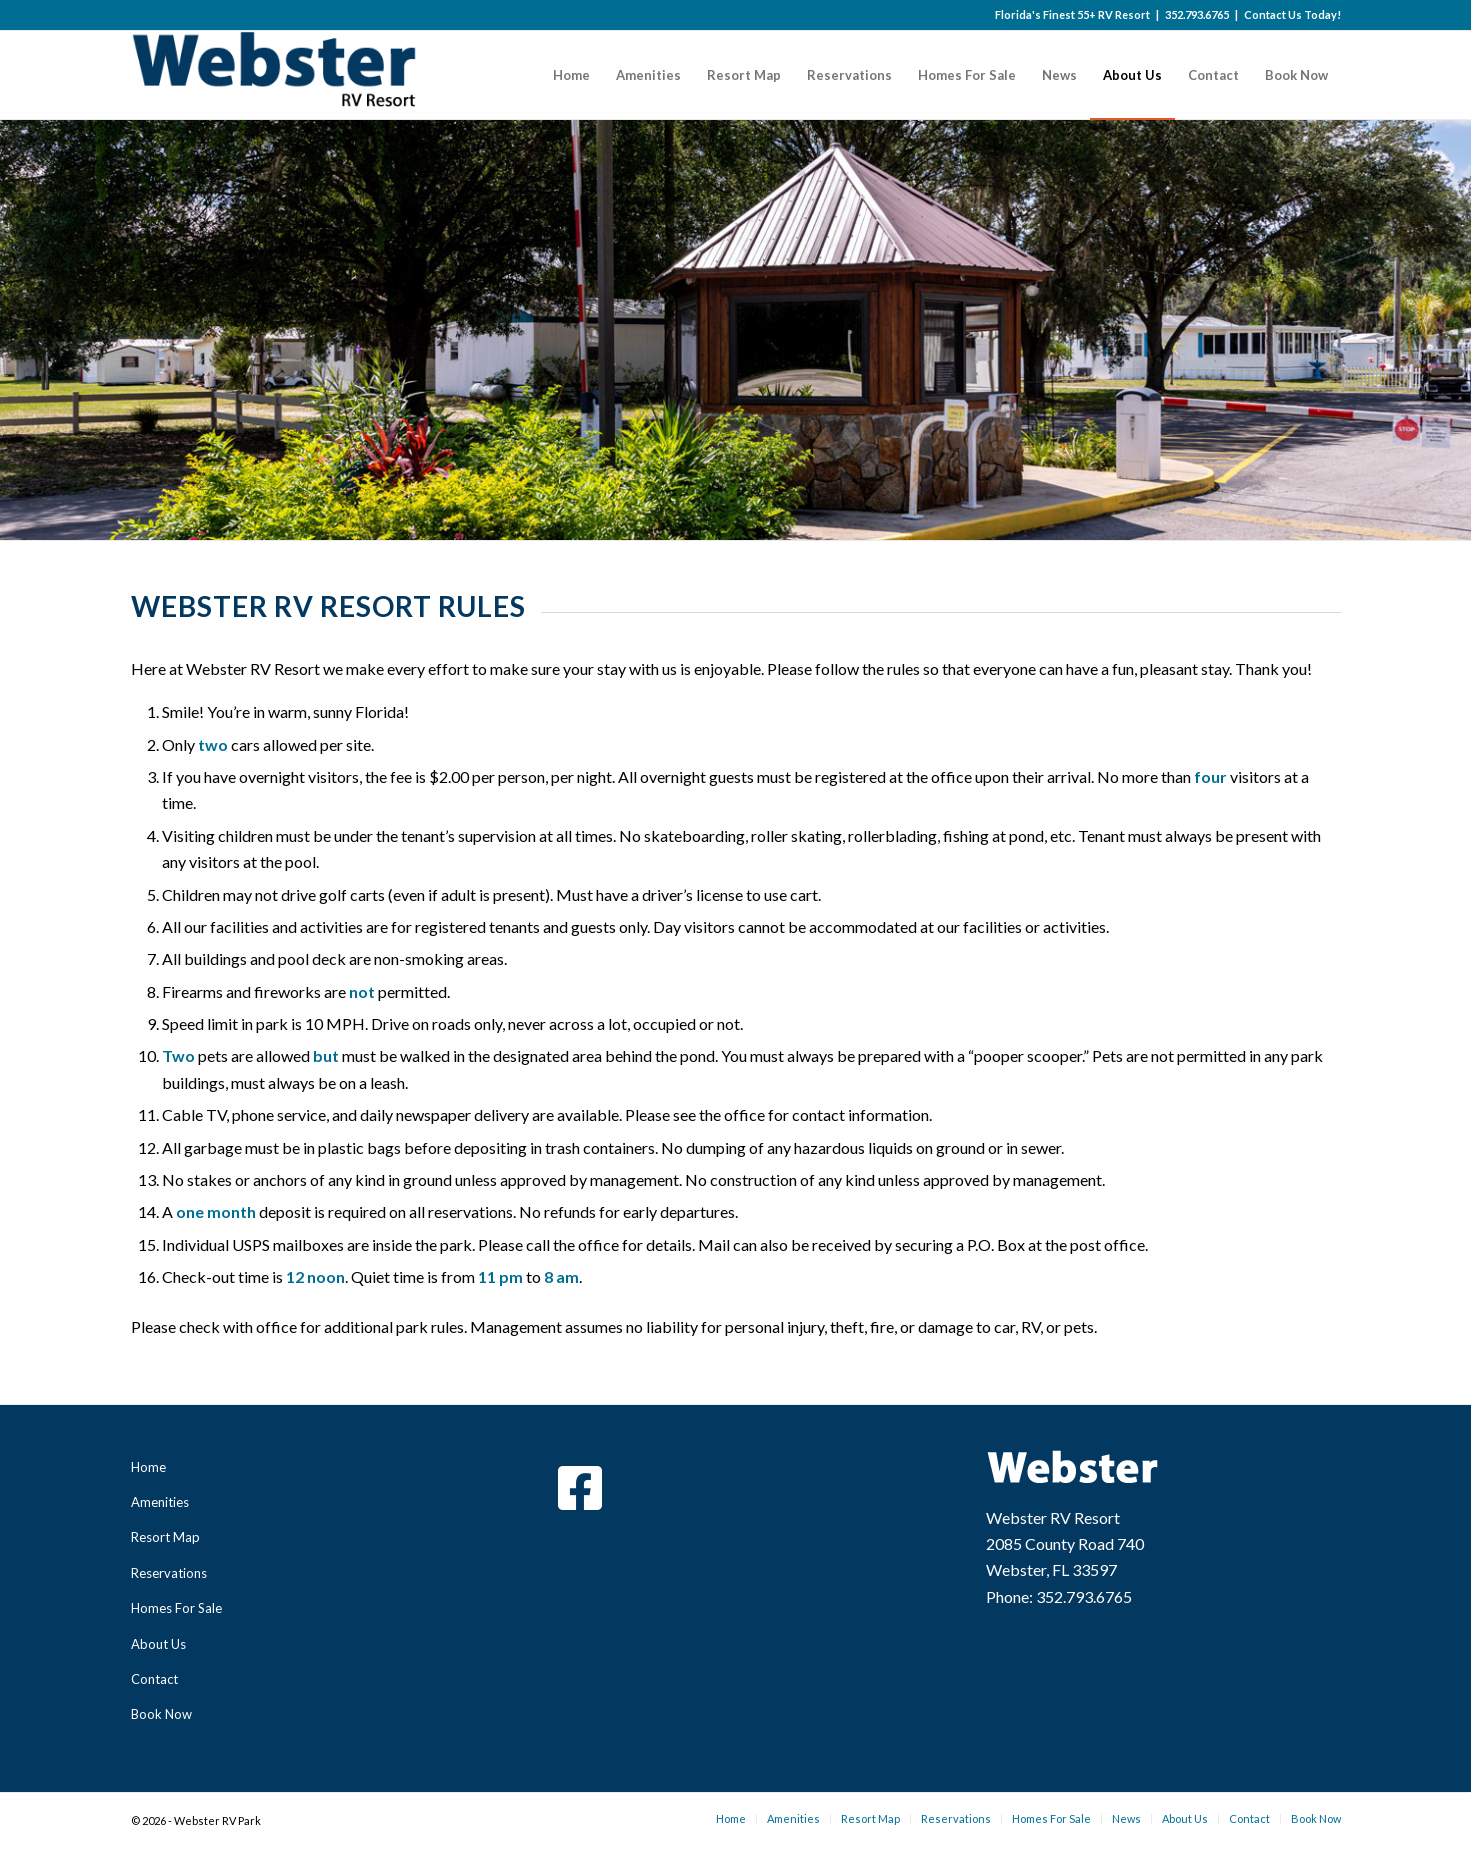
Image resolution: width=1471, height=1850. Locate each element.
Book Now (161, 1714)
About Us (158, 1644)
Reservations (169, 1573)
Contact (154, 1679)
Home (148, 1467)
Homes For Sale (176, 1608)
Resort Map (165, 1537)
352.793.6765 (1197, 14)
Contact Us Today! (1292, 14)
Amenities (160, 1502)
